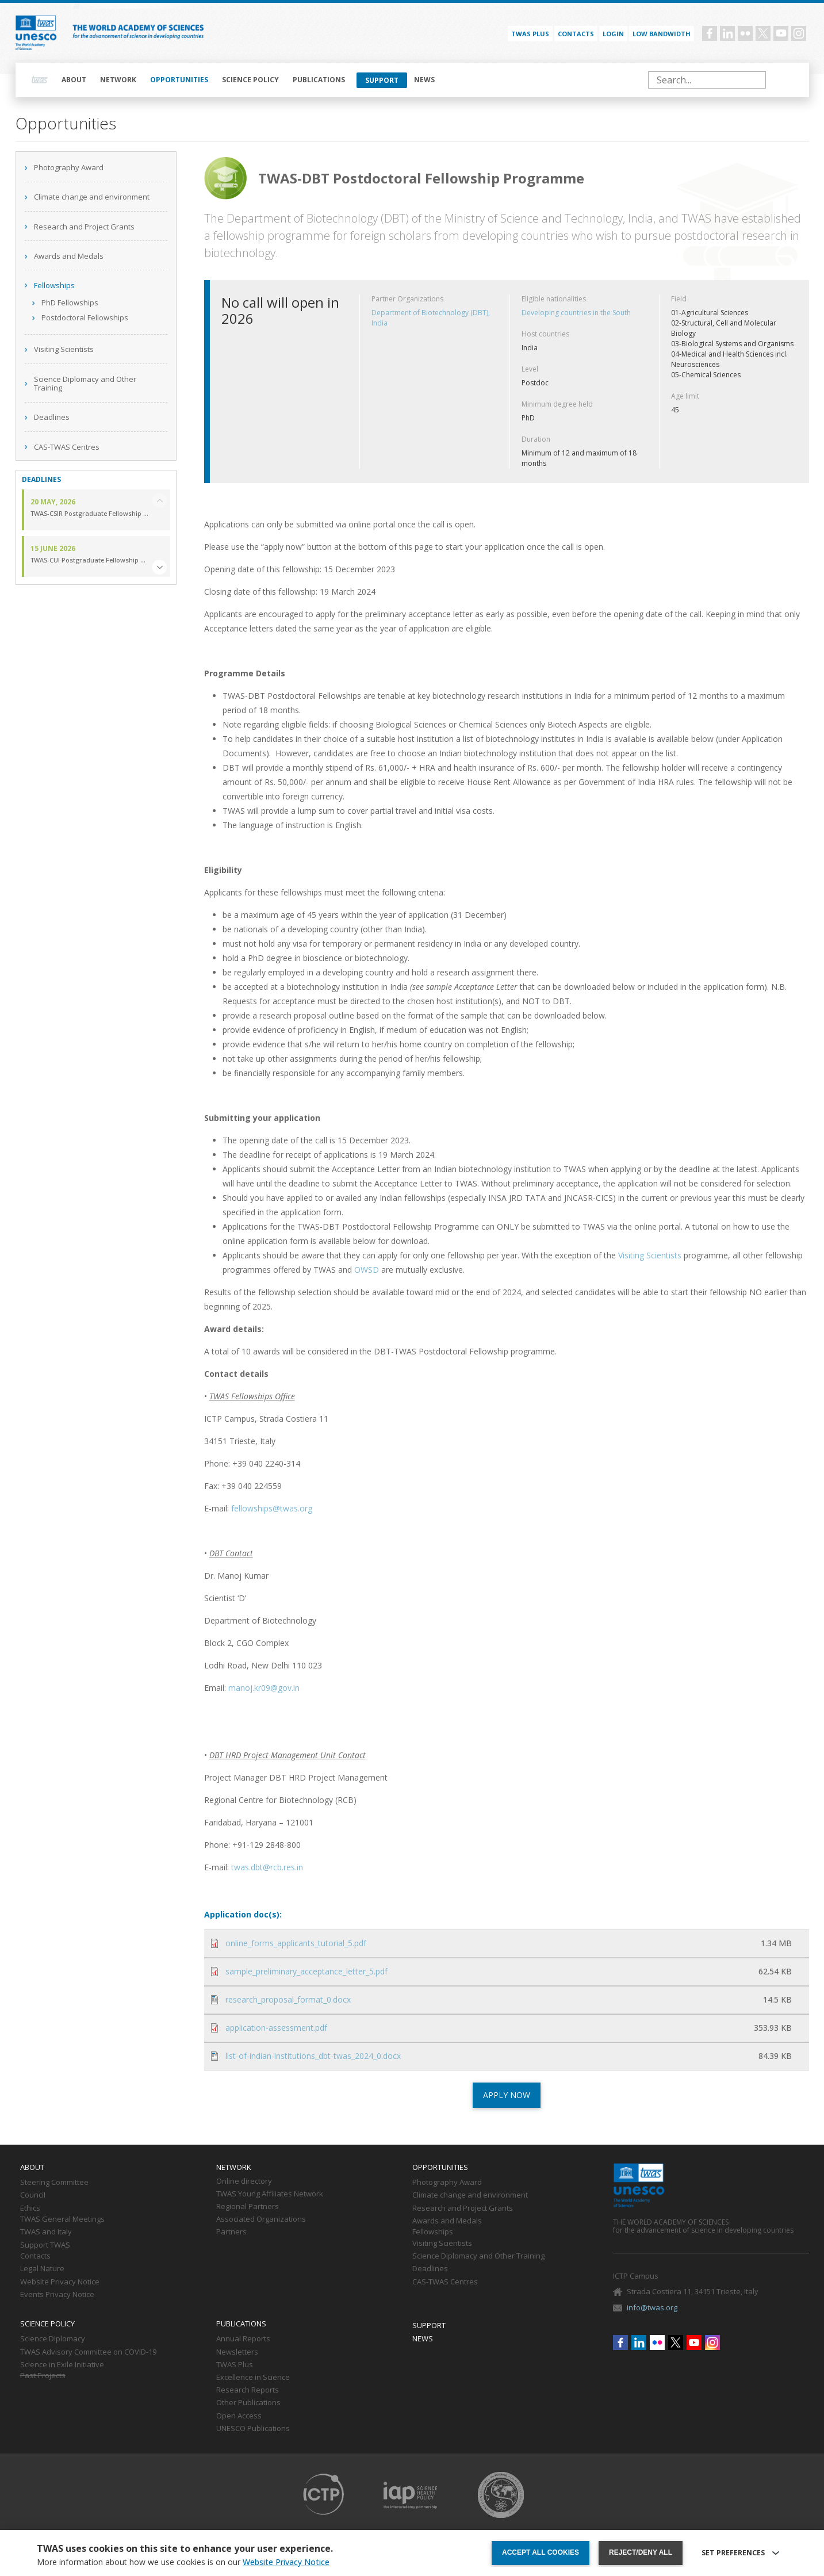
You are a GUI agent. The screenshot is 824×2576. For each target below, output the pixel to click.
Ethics (30, 2208)
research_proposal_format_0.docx (288, 1999)
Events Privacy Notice (57, 2294)
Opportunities (179, 80)
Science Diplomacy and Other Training (85, 383)
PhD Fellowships (69, 302)
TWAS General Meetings (62, 2219)
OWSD (366, 1269)
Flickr (745, 33)
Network (118, 80)
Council (32, 2195)
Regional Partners (247, 2206)
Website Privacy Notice (59, 2282)
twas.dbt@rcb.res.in (267, 1867)
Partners (231, 2232)
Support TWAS (45, 2245)
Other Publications (248, 2402)
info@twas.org (652, 2307)
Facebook (709, 33)
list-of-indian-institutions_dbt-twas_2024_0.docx (313, 2055)
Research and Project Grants (84, 226)
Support (381, 80)
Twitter (763, 33)
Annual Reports (243, 2339)
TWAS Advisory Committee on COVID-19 (88, 2352)
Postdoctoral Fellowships (84, 317)
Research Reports (247, 2390)
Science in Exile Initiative (62, 2365)
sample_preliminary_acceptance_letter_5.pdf (306, 1971)
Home (39, 80)
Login (613, 33)
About (74, 80)
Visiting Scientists (64, 349)
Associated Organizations (261, 2219)
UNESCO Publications (253, 2428)
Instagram (798, 33)
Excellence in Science (253, 2377)
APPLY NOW (506, 2094)
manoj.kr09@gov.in (264, 1687)
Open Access (239, 2416)
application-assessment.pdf (276, 2027)
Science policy (250, 80)
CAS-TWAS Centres (66, 447)
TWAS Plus (234, 2365)
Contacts (576, 33)
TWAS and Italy (46, 2232)
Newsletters (237, 2352)
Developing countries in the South (576, 312)
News (424, 80)
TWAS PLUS (530, 33)
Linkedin (727, 33)
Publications (319, 80)
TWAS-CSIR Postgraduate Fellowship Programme (89, 514)
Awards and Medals (69, 256)
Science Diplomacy (52, 2339)
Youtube (780, 33)
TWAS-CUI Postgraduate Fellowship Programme (89, 560)
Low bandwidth (662, 33)
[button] (159, 567)
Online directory (244, 2181)
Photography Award (69, 167)
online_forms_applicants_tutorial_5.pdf (295, 1943)
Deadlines (52, 417)
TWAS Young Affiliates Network (269, 2194)
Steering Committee (54, 2182)
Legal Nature (42, 2268)
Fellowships (54, 285)
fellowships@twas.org (271, 1508)
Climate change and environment (92, 197)
